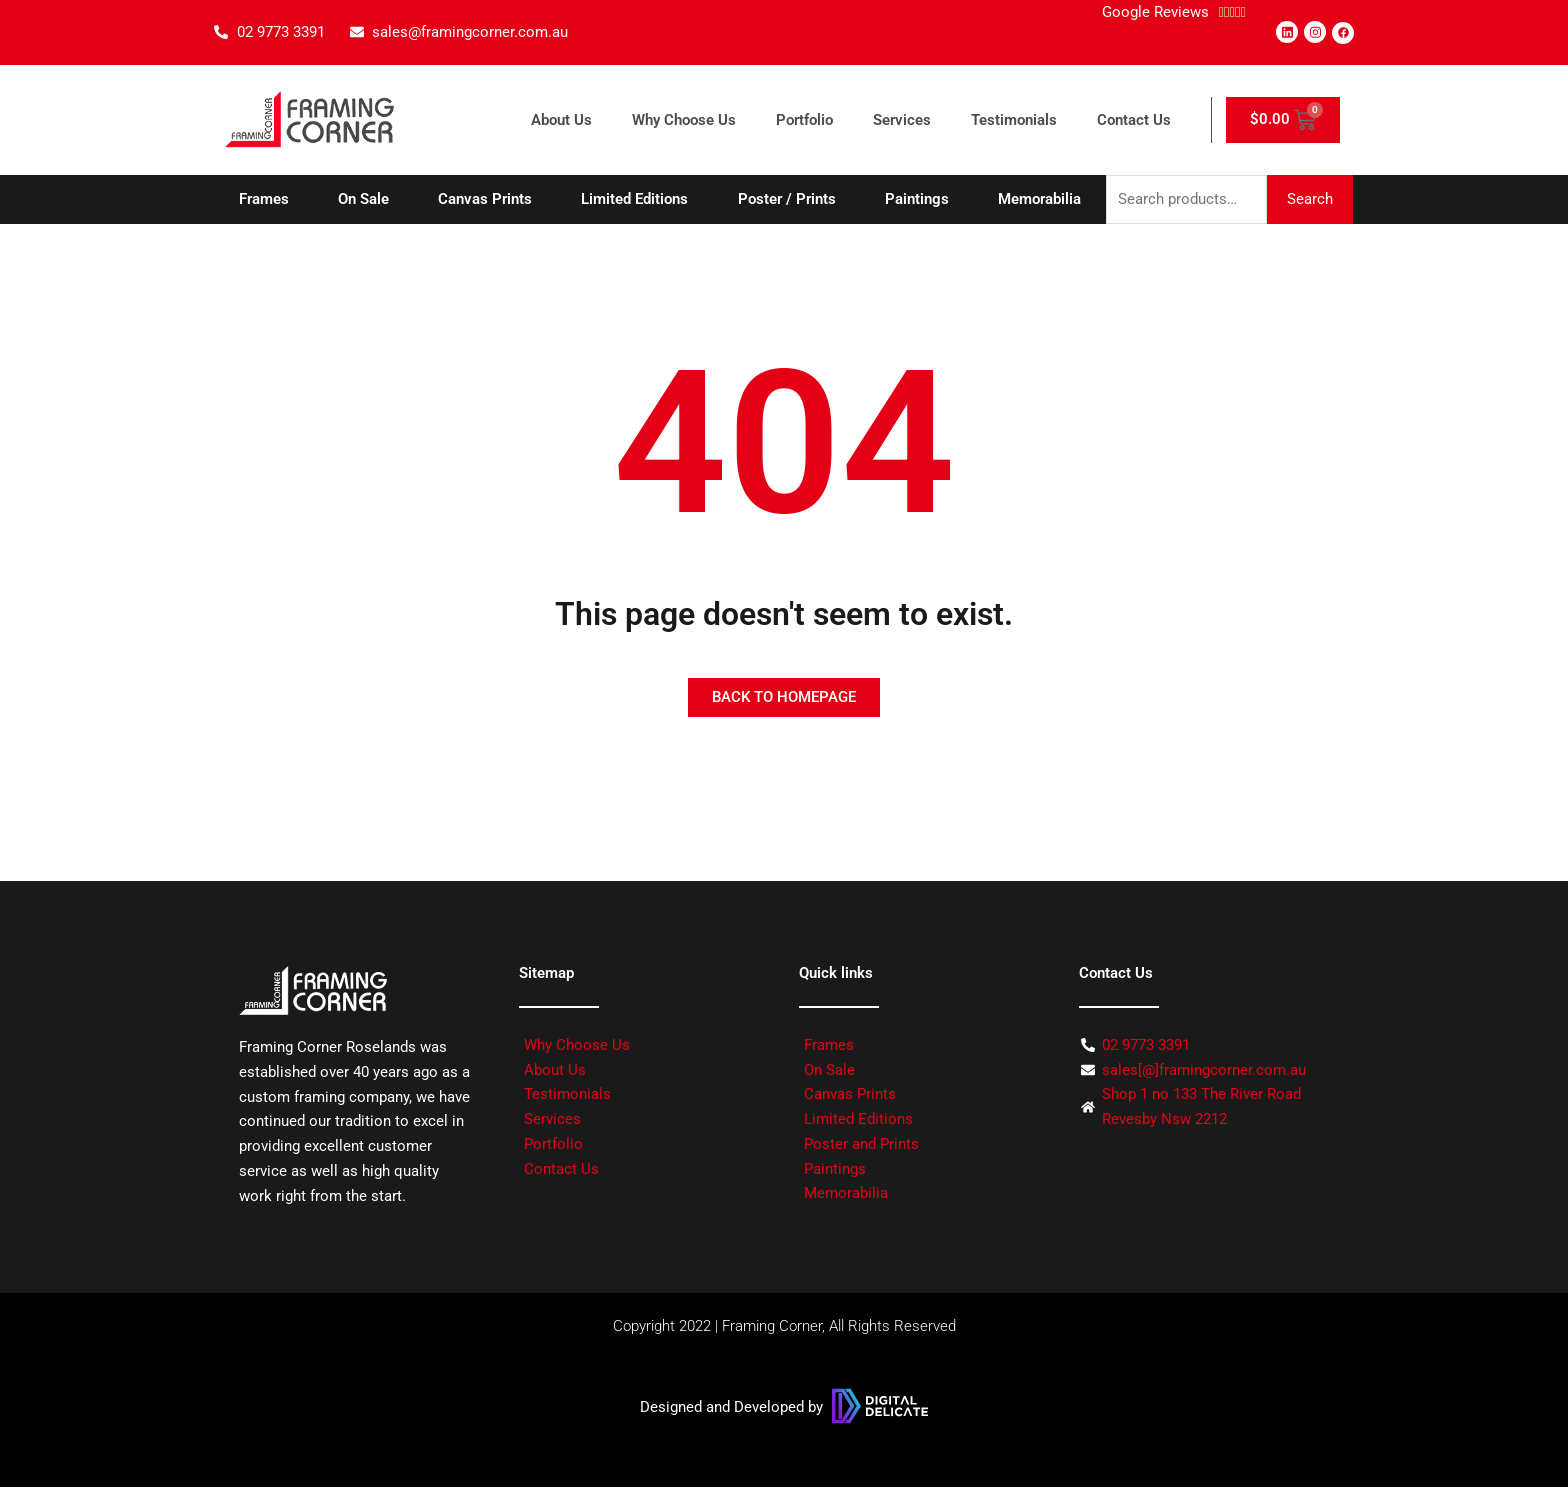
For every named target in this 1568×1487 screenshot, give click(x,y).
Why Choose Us (684, 120)
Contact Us (1134, 120)
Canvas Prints (485, 199)
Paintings (917, 199)
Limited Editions (634, 199)
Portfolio (804, 120)
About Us (561, 120)
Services (902, 120)
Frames (264, 199)
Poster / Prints (787, 199)
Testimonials (1014, 120)
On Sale (363, 199)
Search (1310, 199)
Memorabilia (1039, 199)
